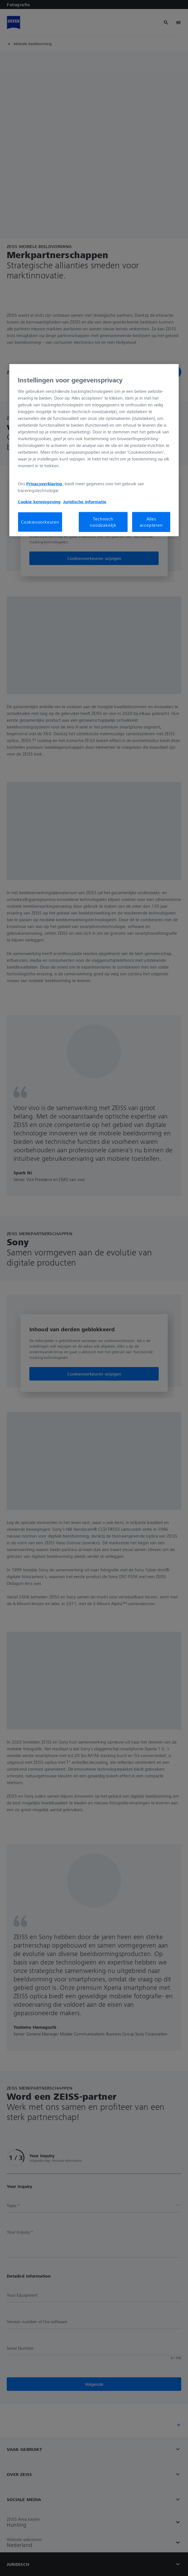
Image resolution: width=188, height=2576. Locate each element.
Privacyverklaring (45, 483)
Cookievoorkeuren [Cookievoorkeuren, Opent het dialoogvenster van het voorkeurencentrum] (40, 522)
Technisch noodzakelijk (103, 521)
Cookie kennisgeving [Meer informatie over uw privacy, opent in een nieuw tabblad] (39, 501)
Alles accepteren (151, 521)
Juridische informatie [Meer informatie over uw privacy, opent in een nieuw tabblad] (84, 501)
